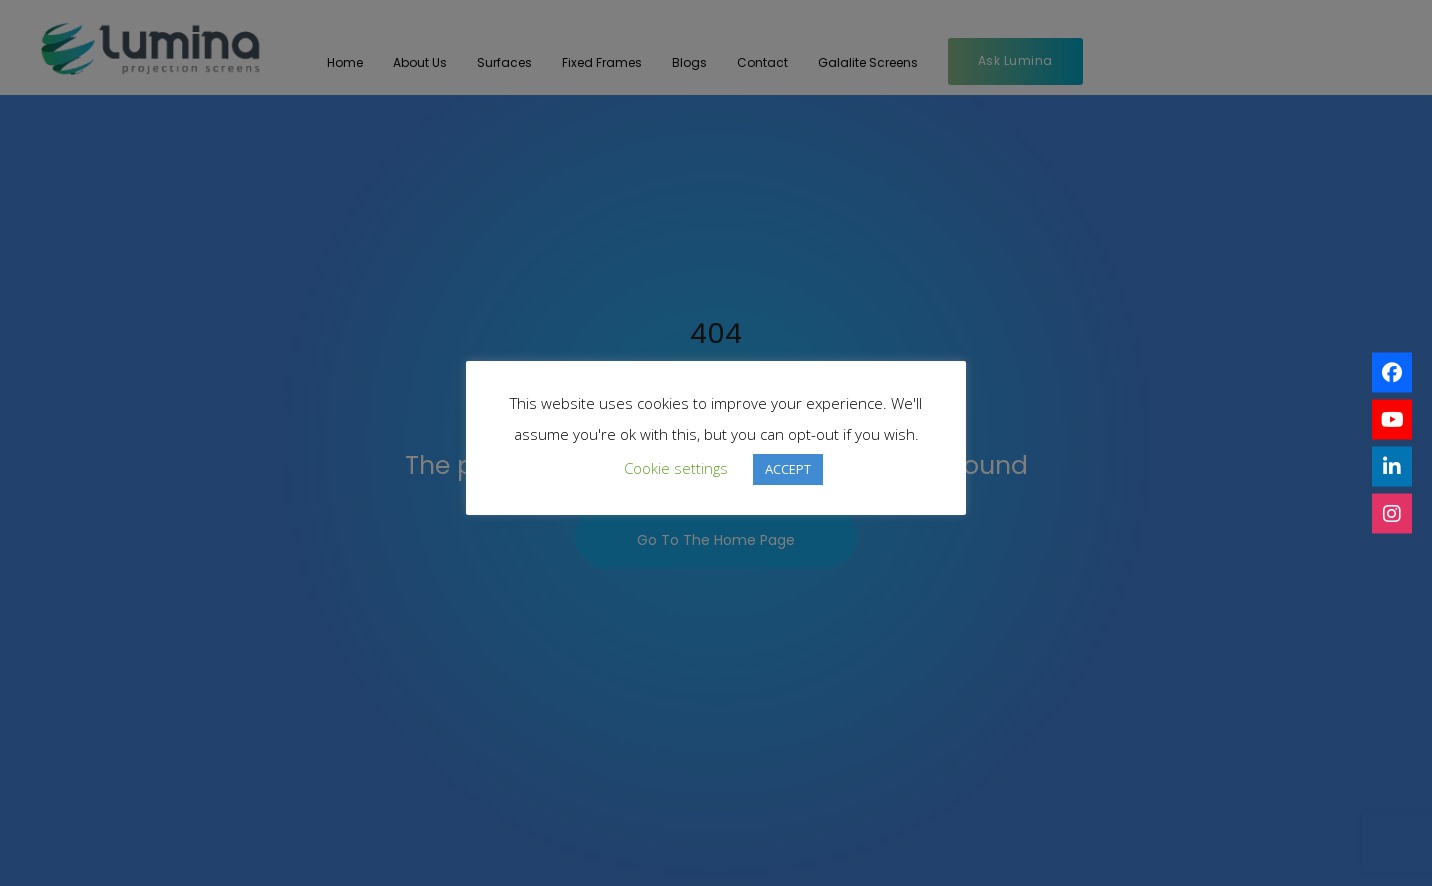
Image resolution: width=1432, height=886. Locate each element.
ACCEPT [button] (788, 469)
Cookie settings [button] (676, 468)
